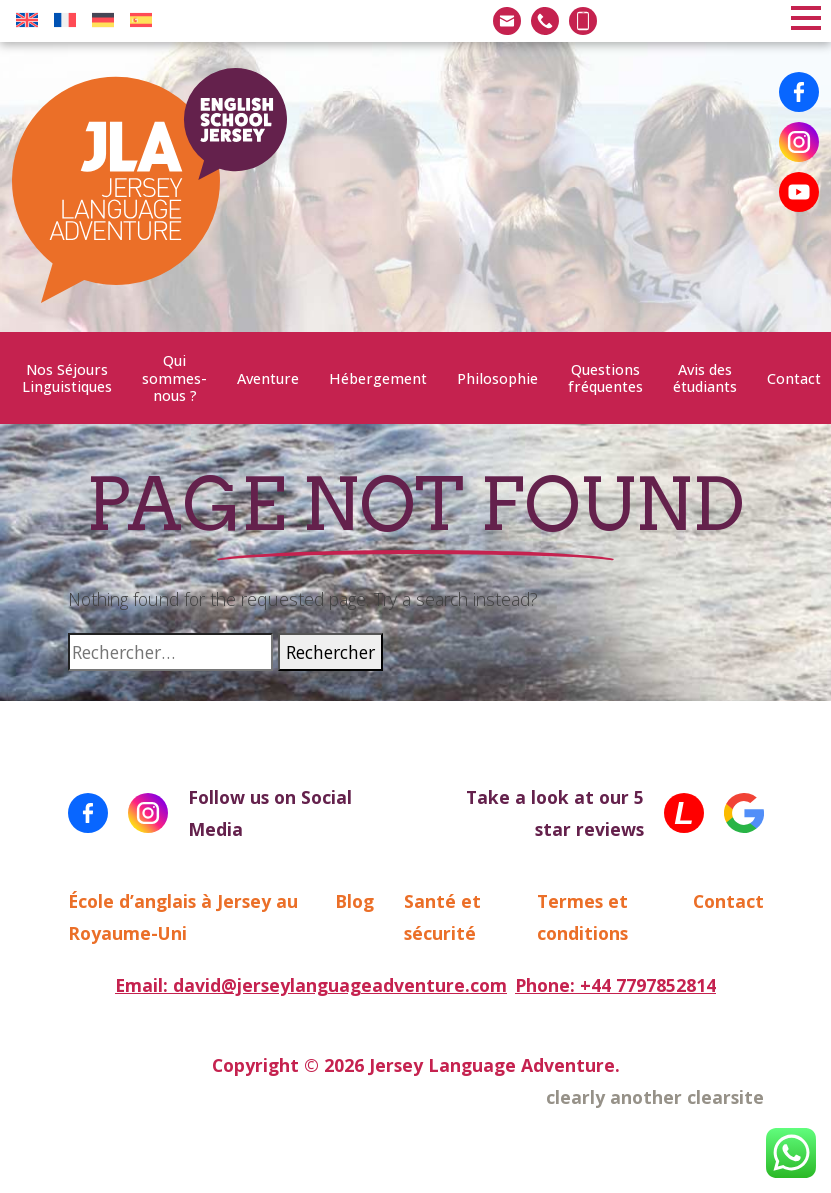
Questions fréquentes (605, 378)
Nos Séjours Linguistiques (67, 378)
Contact (794, 378)
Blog (354, 901)
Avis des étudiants (705, 378)
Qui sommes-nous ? (174, 378)
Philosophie (497, 378)
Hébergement (378, 378)
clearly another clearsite (655, 1097)
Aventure (268, 378)
